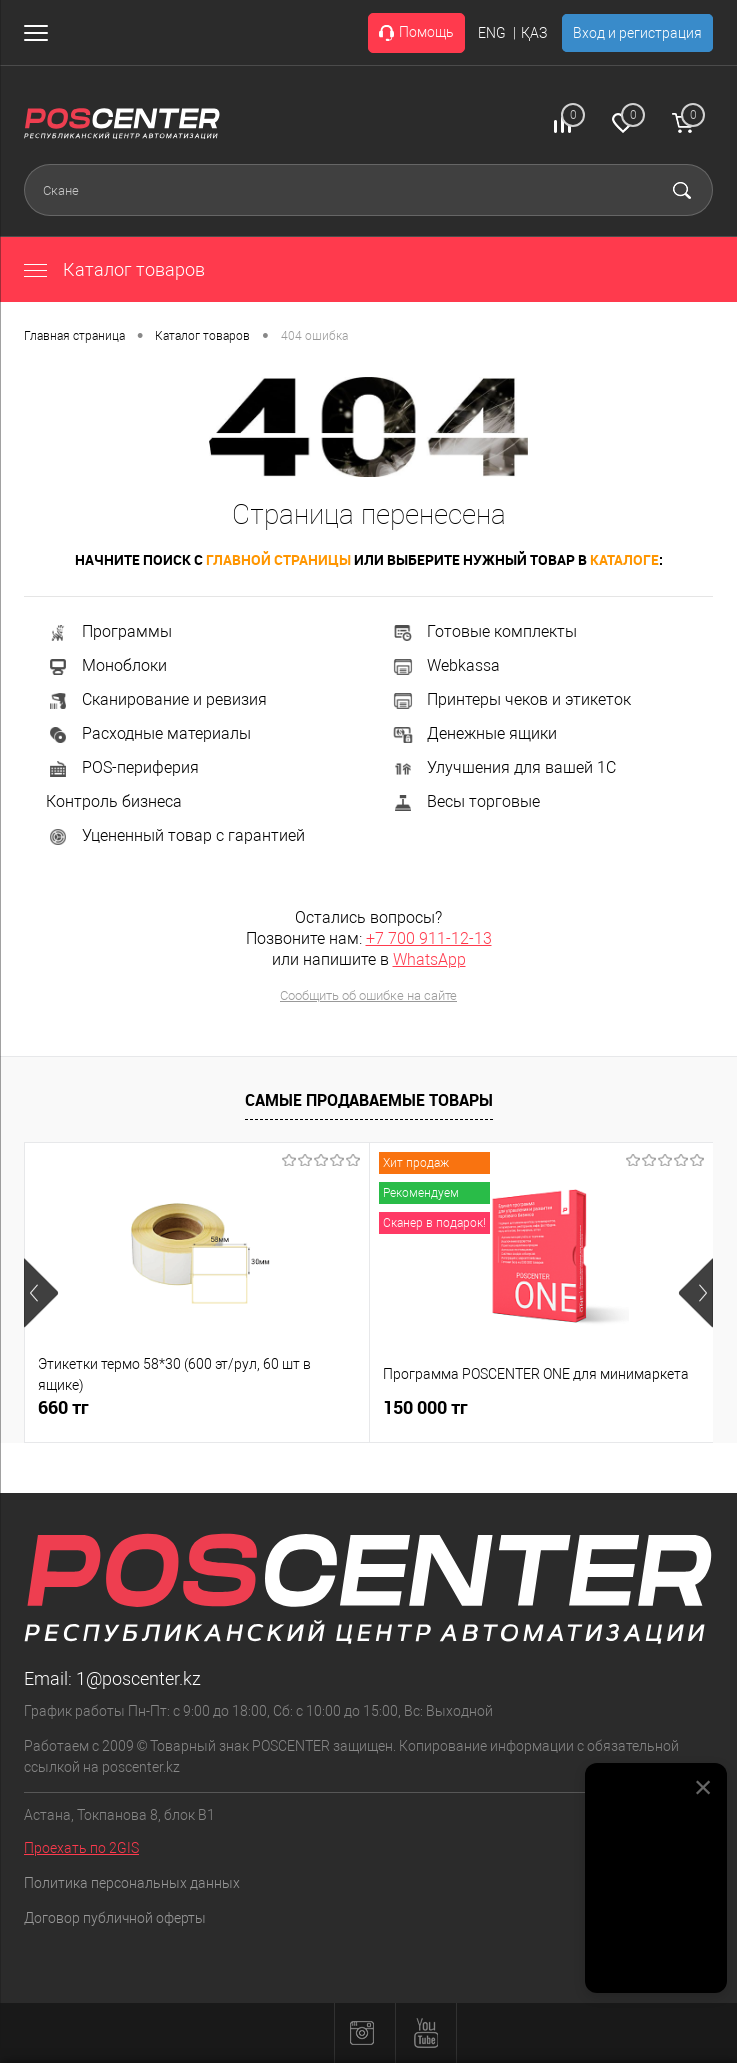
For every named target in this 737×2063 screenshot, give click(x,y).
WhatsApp (429, 959)
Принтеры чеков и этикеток (511, 699)
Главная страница (74, 336)
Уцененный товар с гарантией (175, 835)
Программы (109, 631)
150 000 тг (425, 1407)
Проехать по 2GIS (81, 1848)
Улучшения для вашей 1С (503, 767)
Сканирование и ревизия (156, 699)
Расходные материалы (148, 733)
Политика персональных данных (132, 1883)
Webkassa (445, 665)
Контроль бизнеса (114, 801)
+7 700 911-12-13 (429, 938)
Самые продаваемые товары (369, 1100)
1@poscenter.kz (138, 1678)
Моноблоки (106, 665)
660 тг (63, 1407)
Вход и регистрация (637, 33)
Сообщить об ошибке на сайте (368, 995)
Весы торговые (465, 801)
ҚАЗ (534, 33)
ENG (492, 33)
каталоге (624, 559)
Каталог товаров (114, 269)
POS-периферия (122, 767)
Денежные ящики (474, 733)
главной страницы (278, 559)
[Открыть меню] (40, 33)
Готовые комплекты (484, 631)
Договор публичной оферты (115, 1918)
